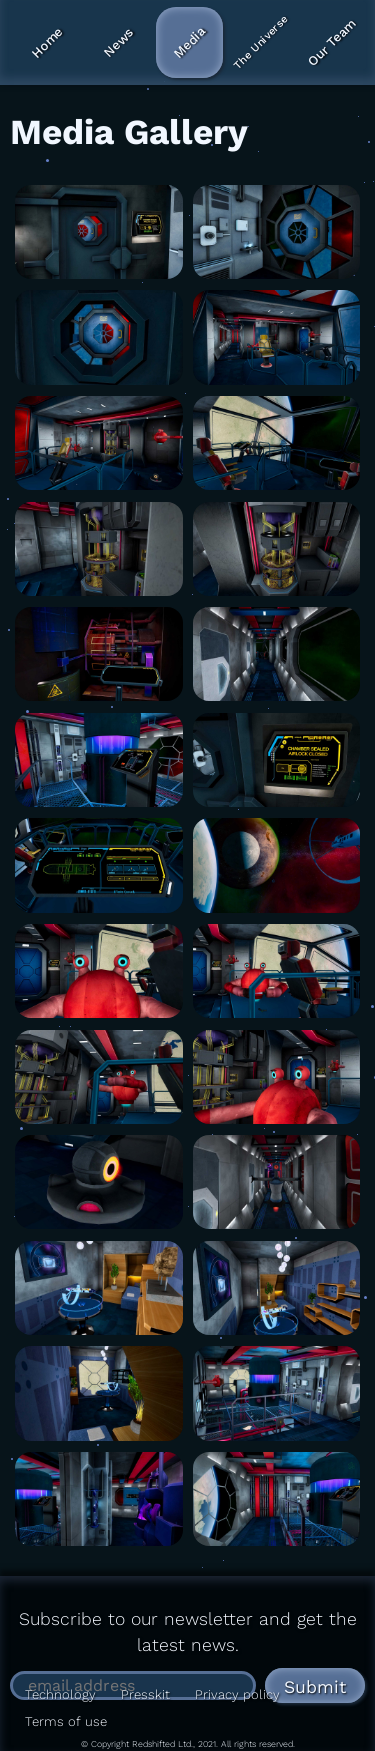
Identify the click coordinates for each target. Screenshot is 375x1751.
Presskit (145, 1694)
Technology (60, 1694)
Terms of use (66, 1721)
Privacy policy (237, 1694)
